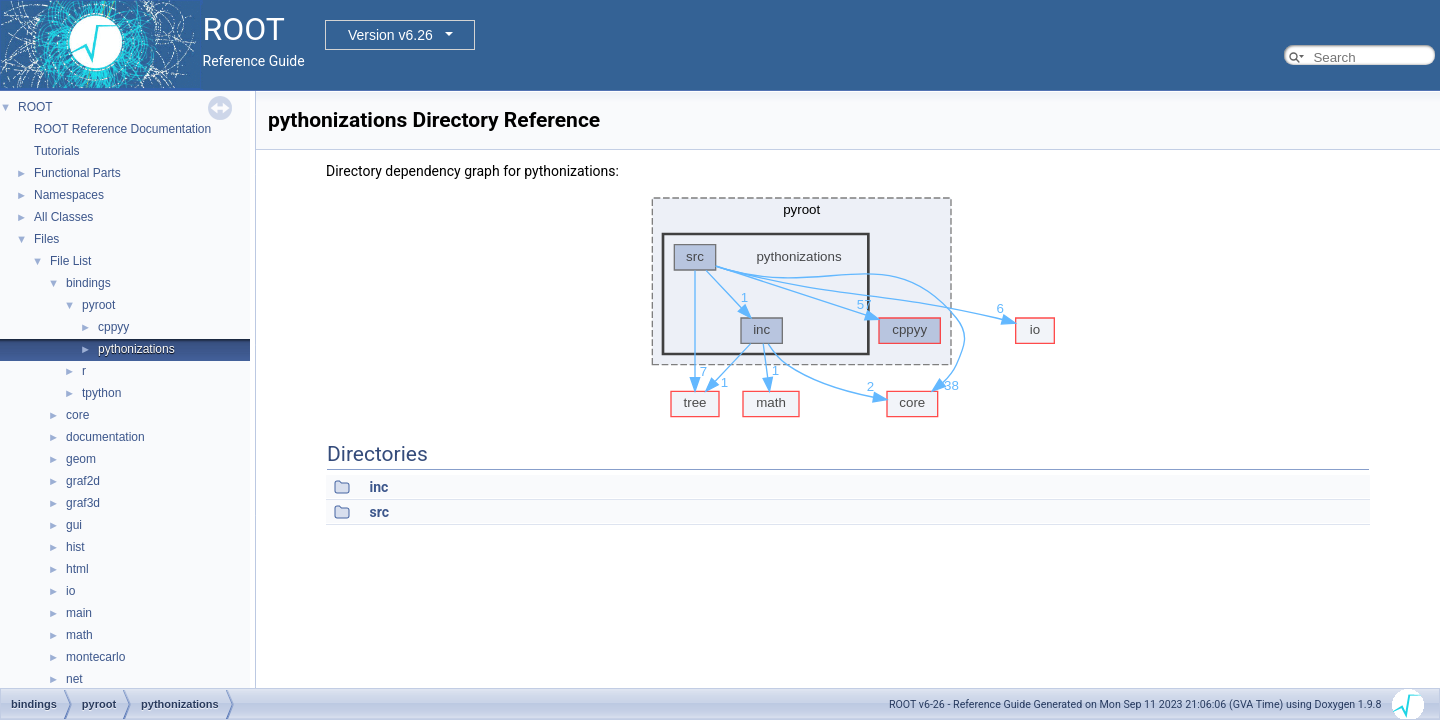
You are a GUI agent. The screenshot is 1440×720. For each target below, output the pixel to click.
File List (70, 261)
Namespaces (69, 195)
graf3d (83, 503)
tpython (101, 393)
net (74, 679)
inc (378, 487)
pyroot (98, 305)
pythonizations (136, 349)
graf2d (83, 481)
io (70, 591)
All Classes (63, 217)
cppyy (113, 327)
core (77, 415)
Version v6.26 (390, 35)
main (79, 613)
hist (75, 547)
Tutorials (57, 151)
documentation (105, 437)
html (77, 569)
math (79, 635)
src (378, 512)
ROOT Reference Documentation (122, 129)
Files (46, 239)
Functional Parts (77, 173)
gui (74, 525)
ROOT (35, 107)
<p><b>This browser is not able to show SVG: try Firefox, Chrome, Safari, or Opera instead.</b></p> (848, 302)
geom (81, 459)
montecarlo (95, 657)
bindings (88, 283)
